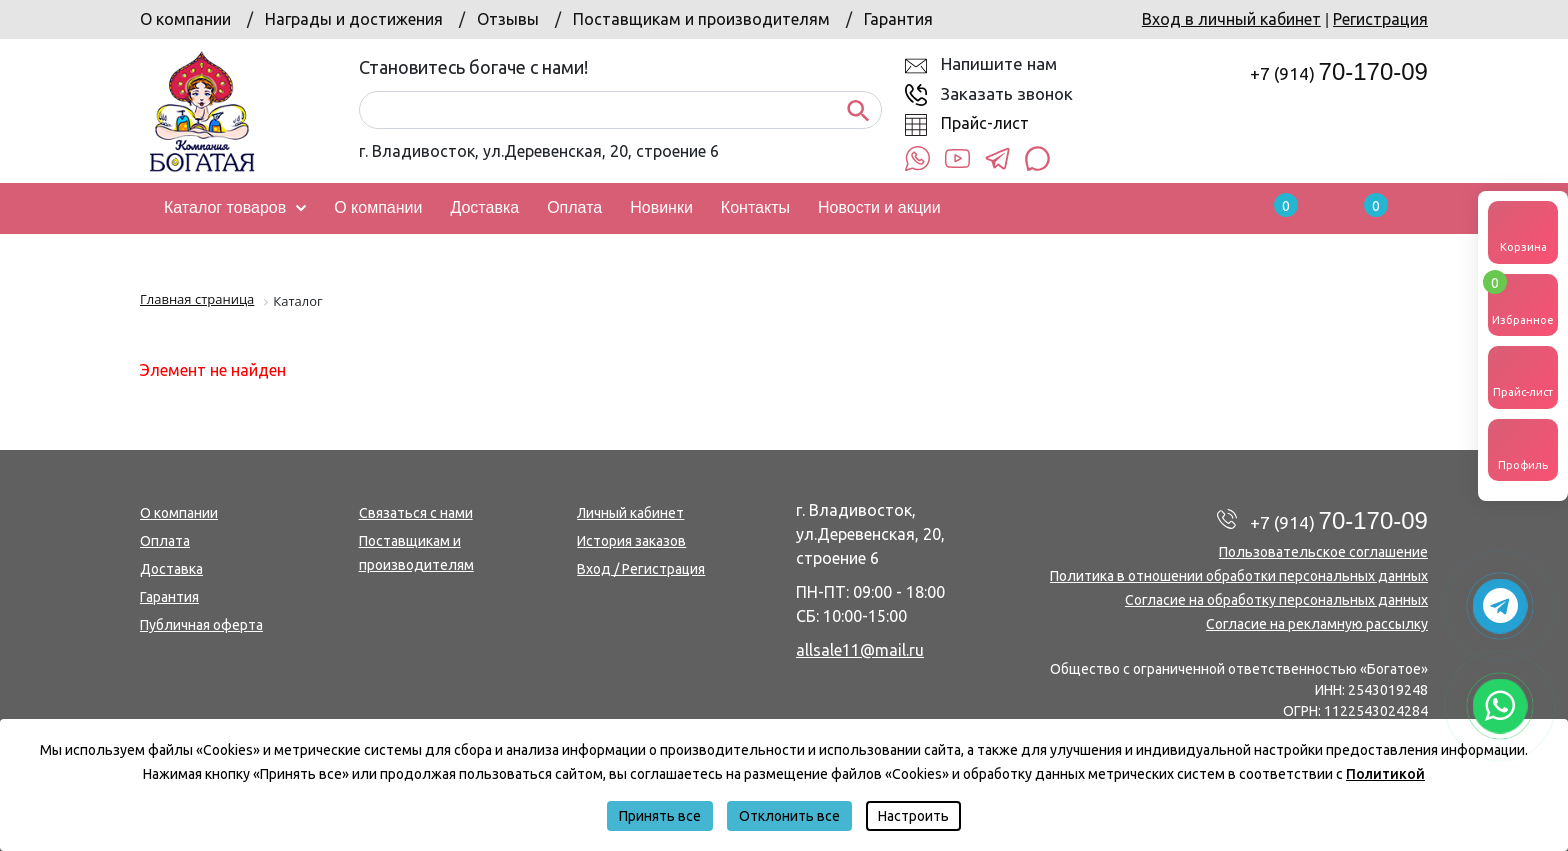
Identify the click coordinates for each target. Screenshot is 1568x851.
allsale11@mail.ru (860, 650)
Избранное (1523, 300)
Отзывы (508, 19)
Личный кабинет (630, 513)
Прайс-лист (985, 123)
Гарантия (898, 19)
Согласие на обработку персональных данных (1276, 600)
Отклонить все (789, 816)
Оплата (165, 541)
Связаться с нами (416, 513)
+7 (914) (1339, 73)
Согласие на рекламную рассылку (1317, 624)
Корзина (1523, 231)
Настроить (913, 816)
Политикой (1385, 774)
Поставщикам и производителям (701, 19)
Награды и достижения (354, 19)
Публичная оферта (201, 625)
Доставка (171, 569)
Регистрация (1380, 19)
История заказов (631, 541)
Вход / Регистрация (641, 569)
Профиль (1523, 449)
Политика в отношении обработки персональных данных (1239, 576)
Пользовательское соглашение (1323, 552)
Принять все (660, 816)
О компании (185, 19)
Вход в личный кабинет (1231, 19)
